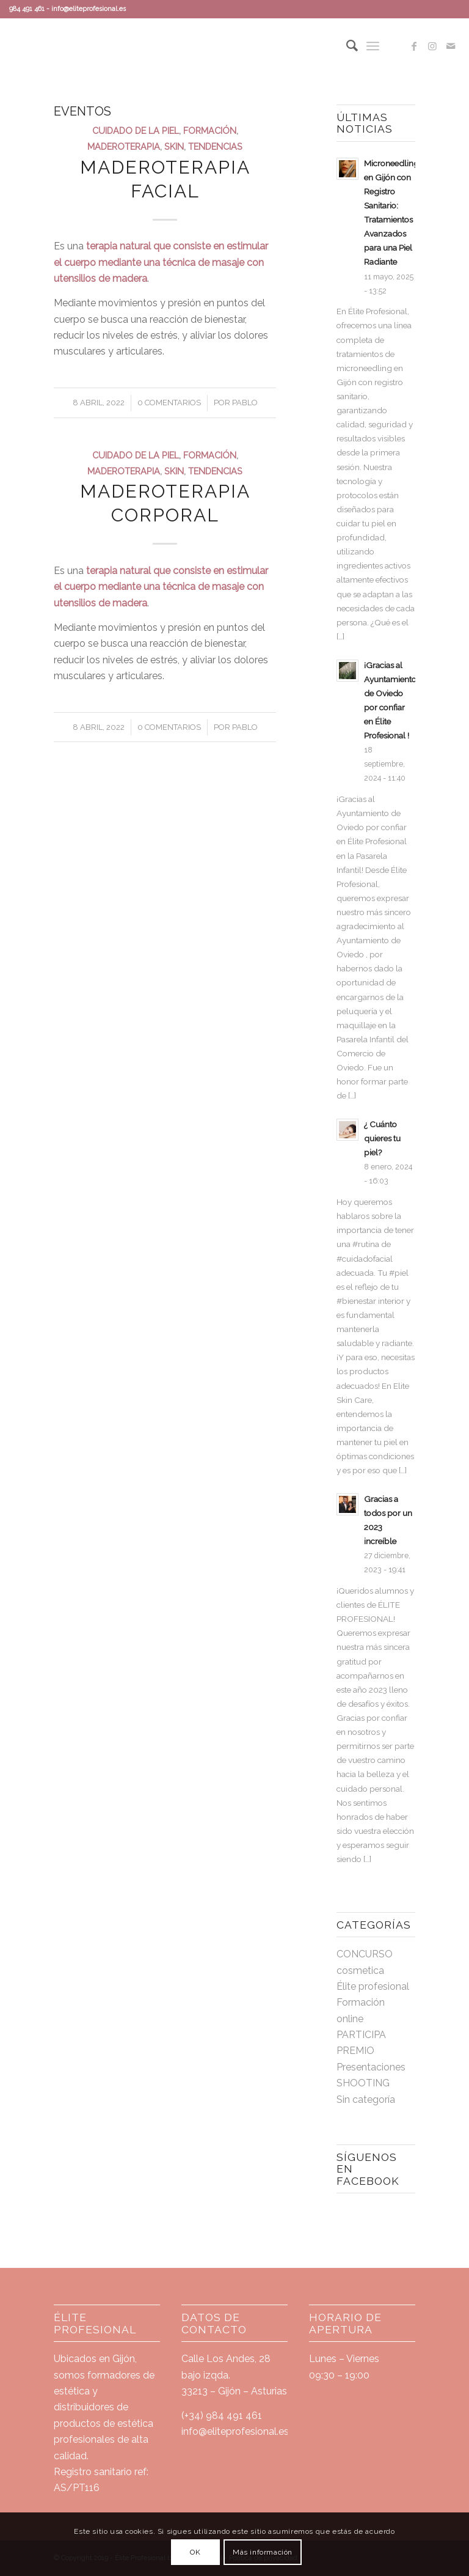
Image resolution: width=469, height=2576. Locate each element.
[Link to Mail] (451, 46)
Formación (209, 130)
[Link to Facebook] (414, 46)
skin (174, 146)
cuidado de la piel (135, 130)
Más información (263, 2552)
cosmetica (360, 1970)
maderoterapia (123, 146)
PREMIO (355, 2050)
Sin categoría (365, 2099)
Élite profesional (372, 1986)
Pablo (245, 402)
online (349, 2019)
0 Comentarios (169, 402)
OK (195, 2552)
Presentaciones (370, 2067)
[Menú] (372, 45)
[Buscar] (346, 45)
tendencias (215, 146)
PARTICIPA (361, 2035)
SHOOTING (363, 2083)
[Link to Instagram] (432, 46)
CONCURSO (364, 1954)
